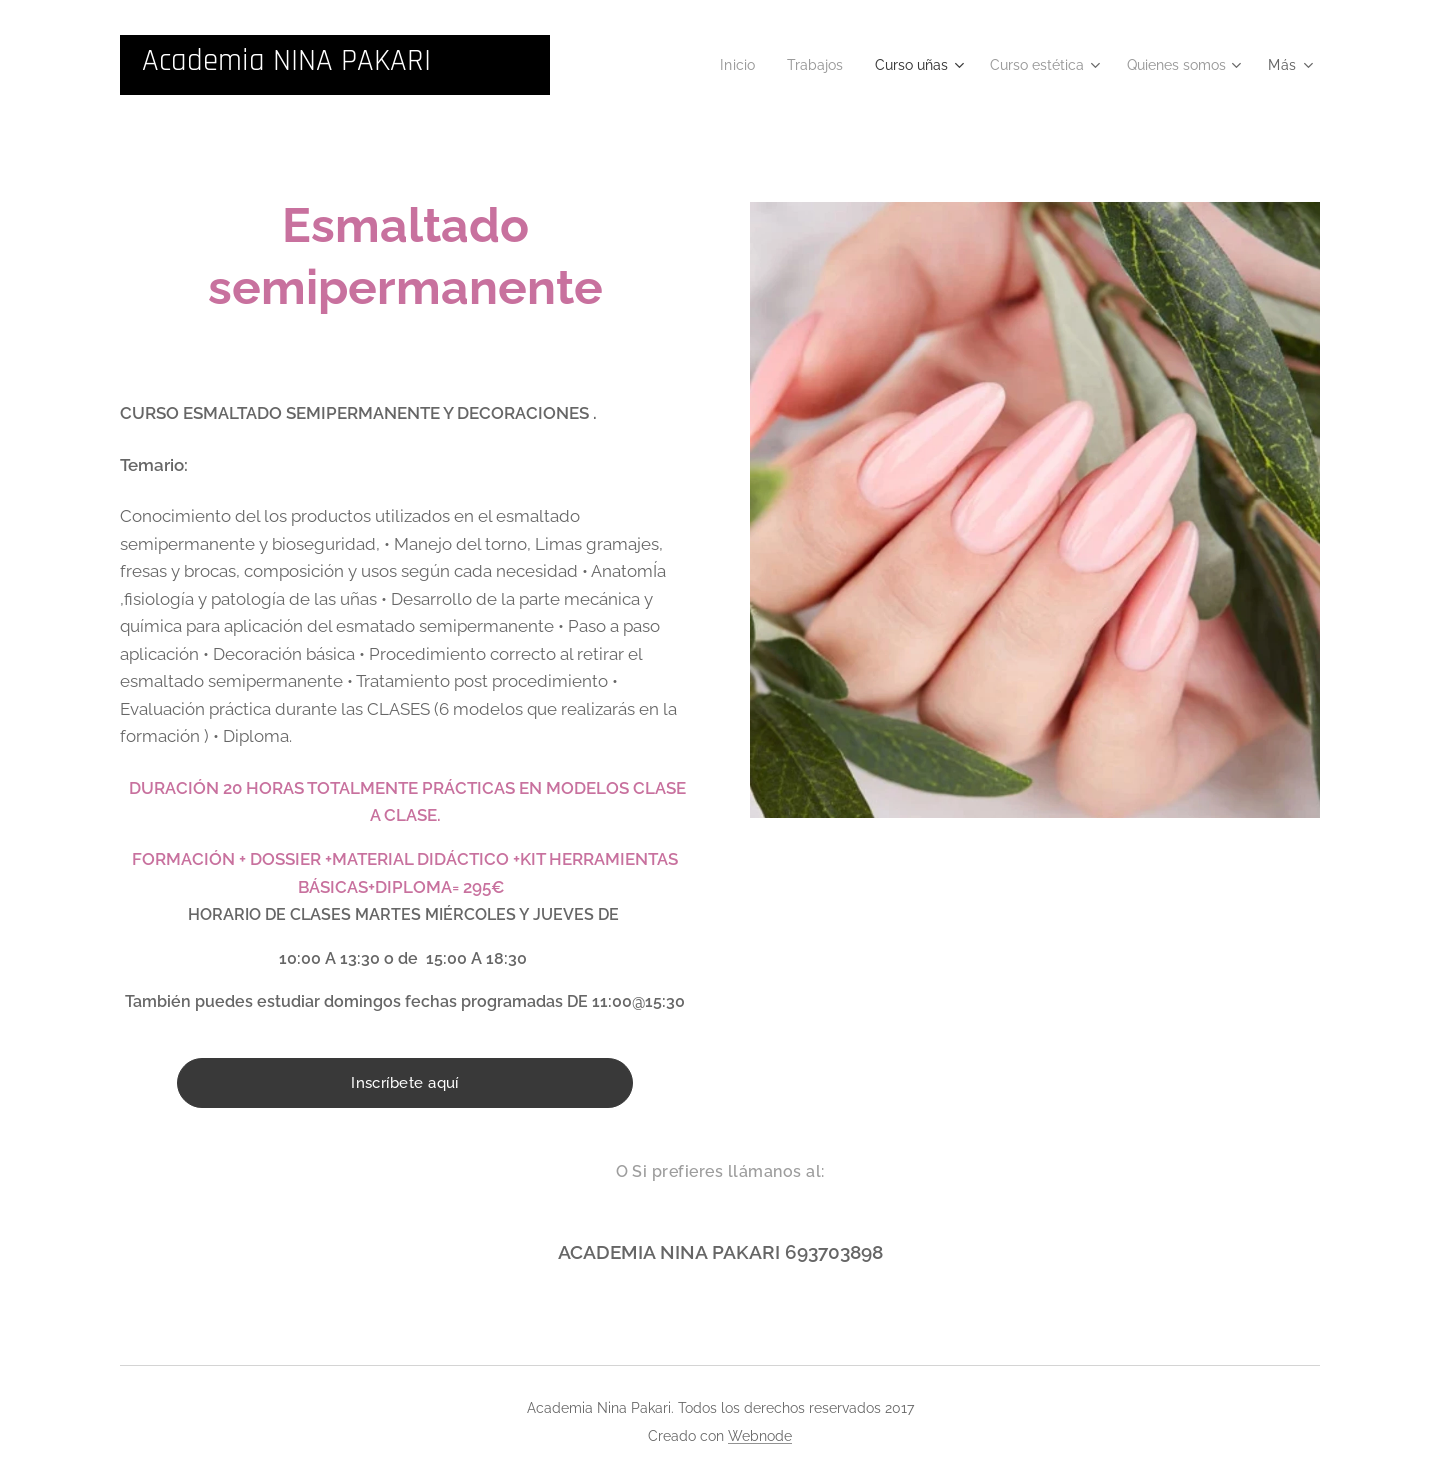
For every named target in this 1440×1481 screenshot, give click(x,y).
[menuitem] (710, 65)
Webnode (760, 1436)
